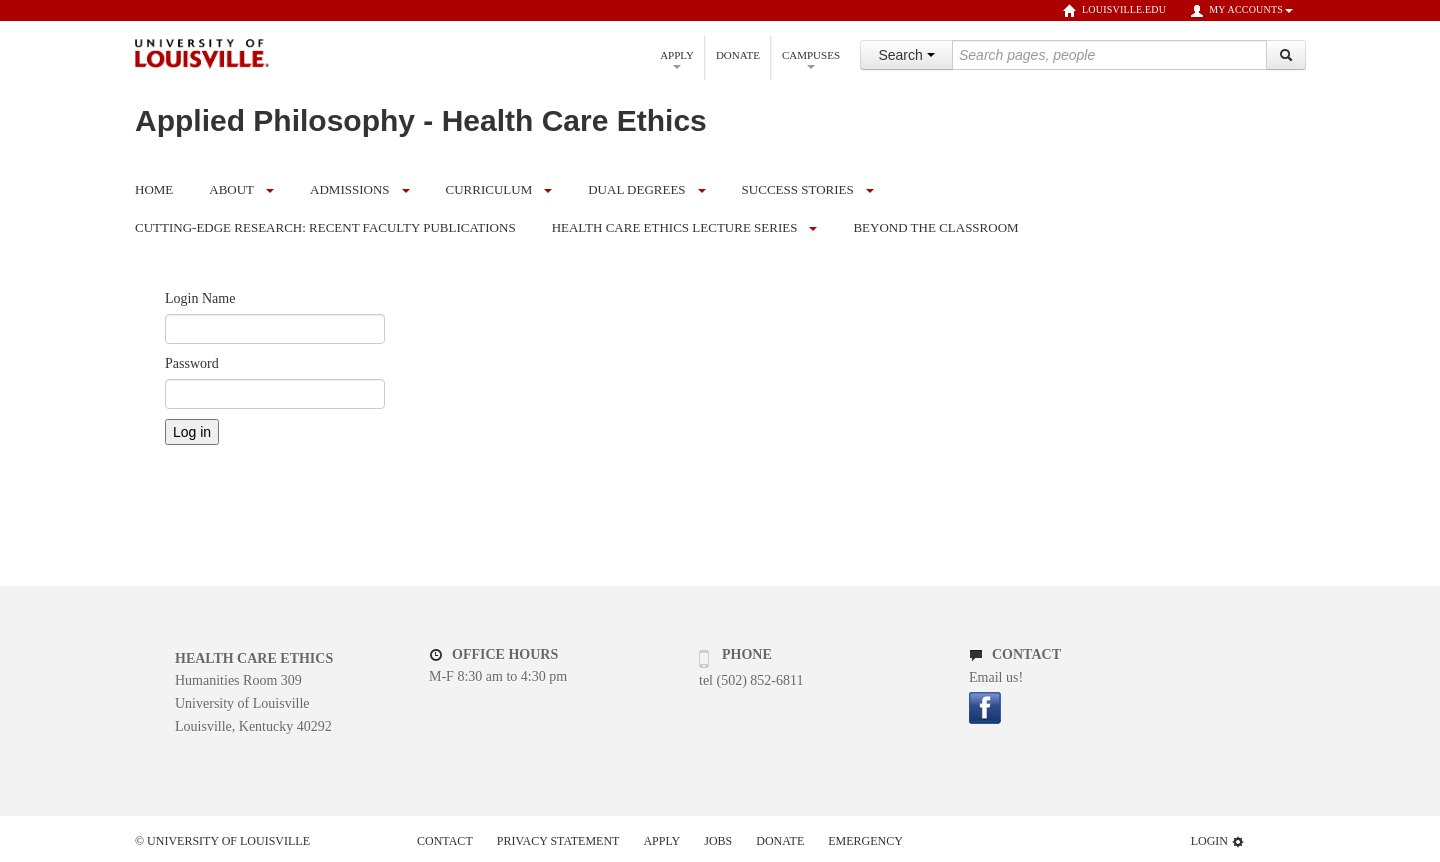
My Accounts (1241, 11)
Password (192, 363)
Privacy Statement (558, 841)
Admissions (349, 189)
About (231, 189)
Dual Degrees (636, 189)
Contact (445, 841)
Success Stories (798, 189)
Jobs (718, 841)
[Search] (1286, 55)
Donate (738, 55)
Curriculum (489, 189)
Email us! (996, 677)
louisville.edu (1114, 11)
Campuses (811, 59)
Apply (677, 59)
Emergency (865, 841)
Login (1218, 841)
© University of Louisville (222, 841)
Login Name (200, 298)
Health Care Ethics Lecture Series (675, 227)
